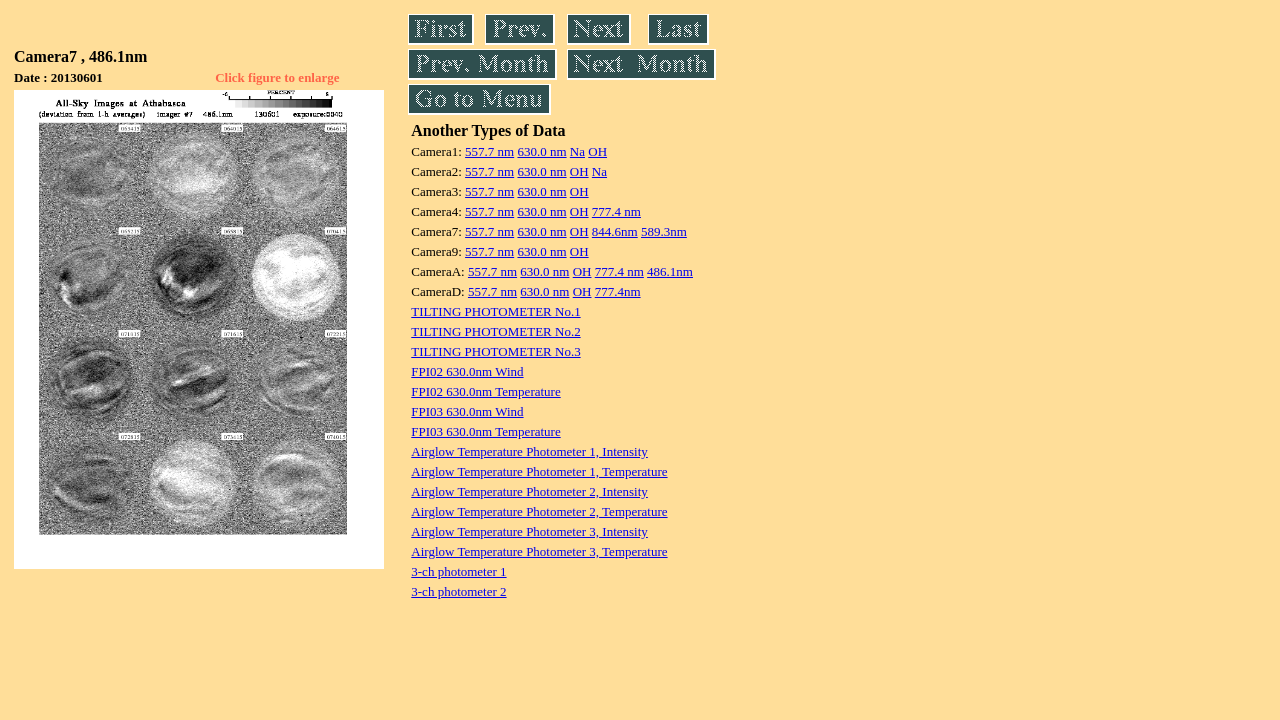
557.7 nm (489, 151)
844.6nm (615, 231)
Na (577, 151)
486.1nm (670, 271)
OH (597, 151)
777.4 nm (616, 211)
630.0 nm (541, 151)
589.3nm (664, 231)
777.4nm (618, 291)
